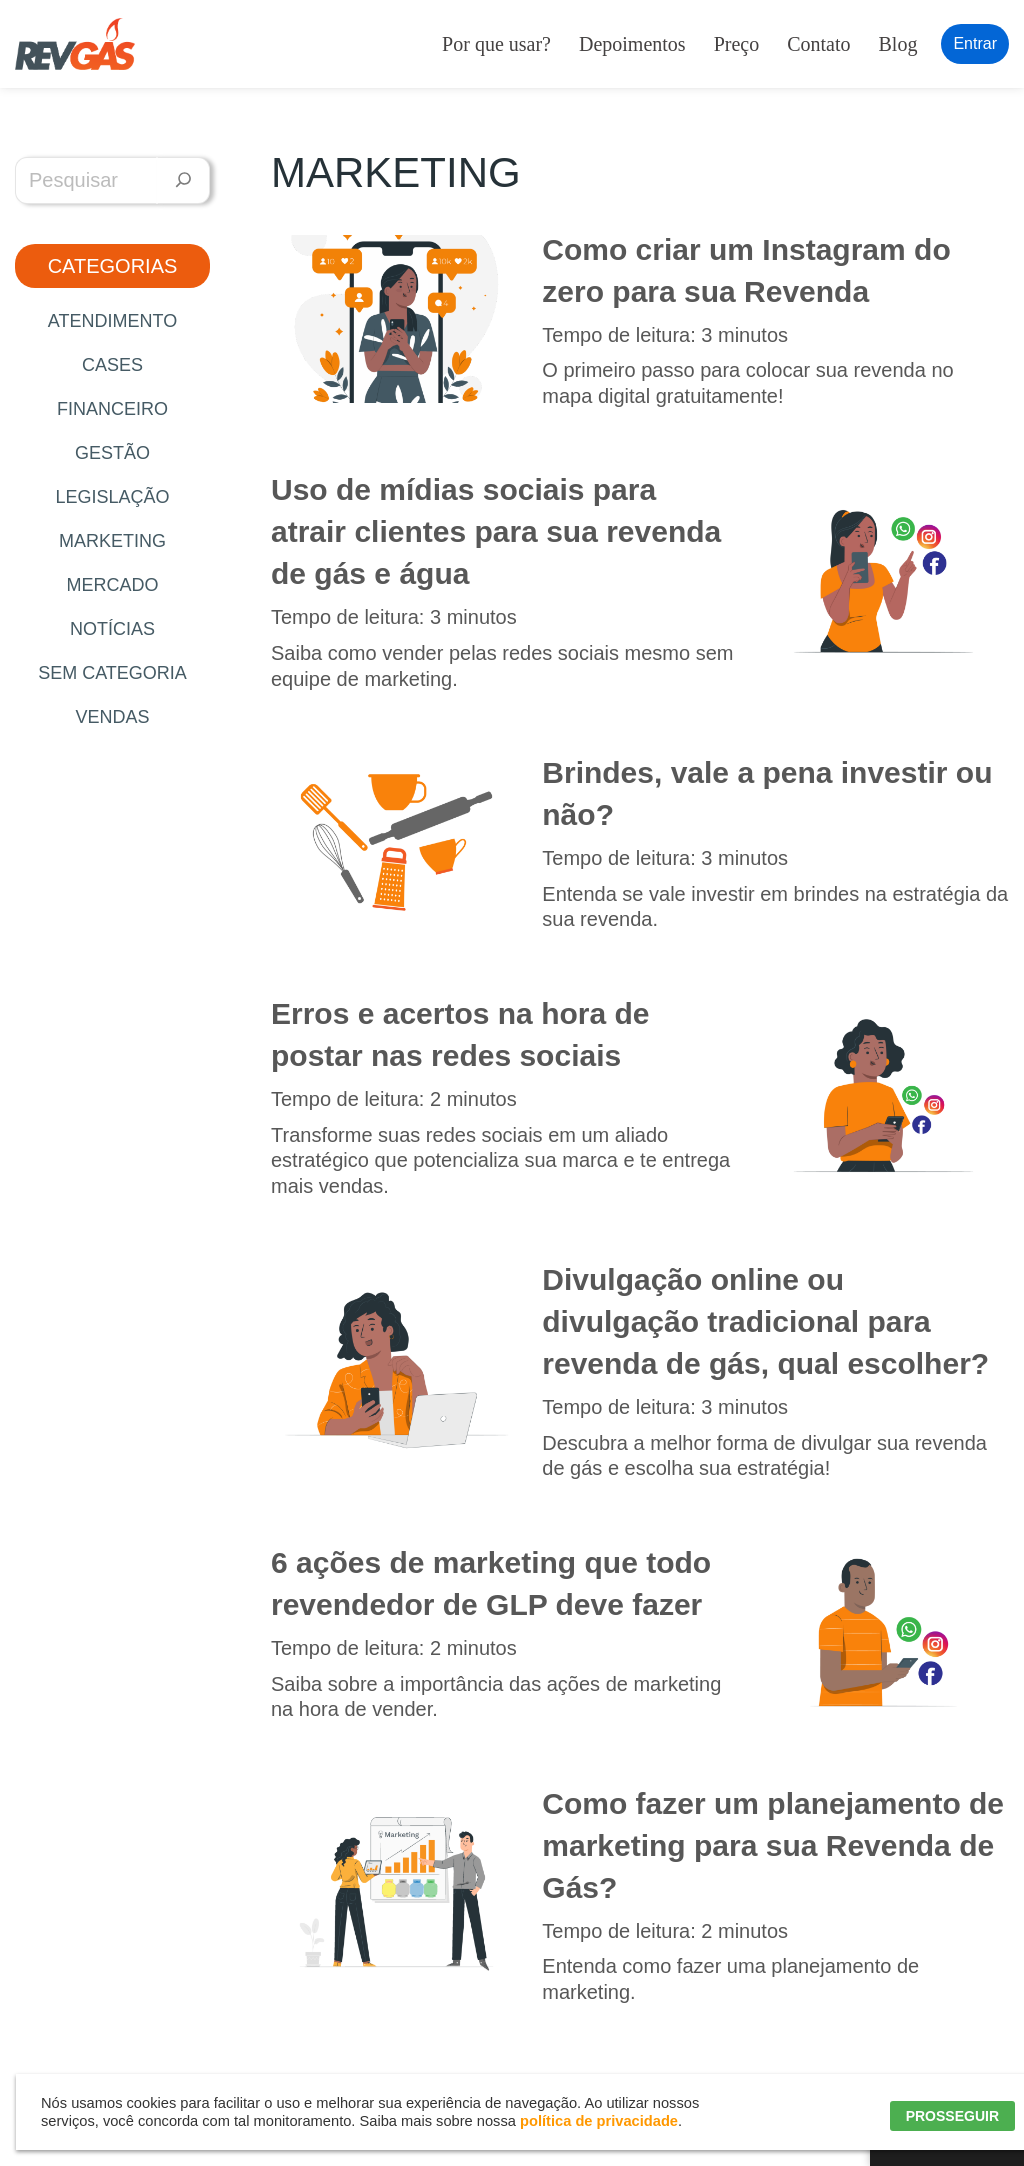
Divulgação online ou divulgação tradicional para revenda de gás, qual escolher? (765, 1321)
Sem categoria (112, 673)
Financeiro (112, 409)
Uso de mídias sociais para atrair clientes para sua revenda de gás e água (496, 531)
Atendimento (112, 321)
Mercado (112, 585)
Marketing (112, 541)
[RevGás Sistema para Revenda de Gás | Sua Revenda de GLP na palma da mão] (75, 44)
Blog (898, 44)
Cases (112, 365)
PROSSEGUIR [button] (952, 2116)
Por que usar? (496, 44)
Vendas (112, 717)
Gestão (112, 453)
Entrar (975, 43)
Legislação (112, 497)
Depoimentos (632, 44)
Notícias (112, 629)
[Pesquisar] (183, 180)
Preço (737, 44)
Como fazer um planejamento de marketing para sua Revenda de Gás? (773, 1845)
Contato (818, 44)
